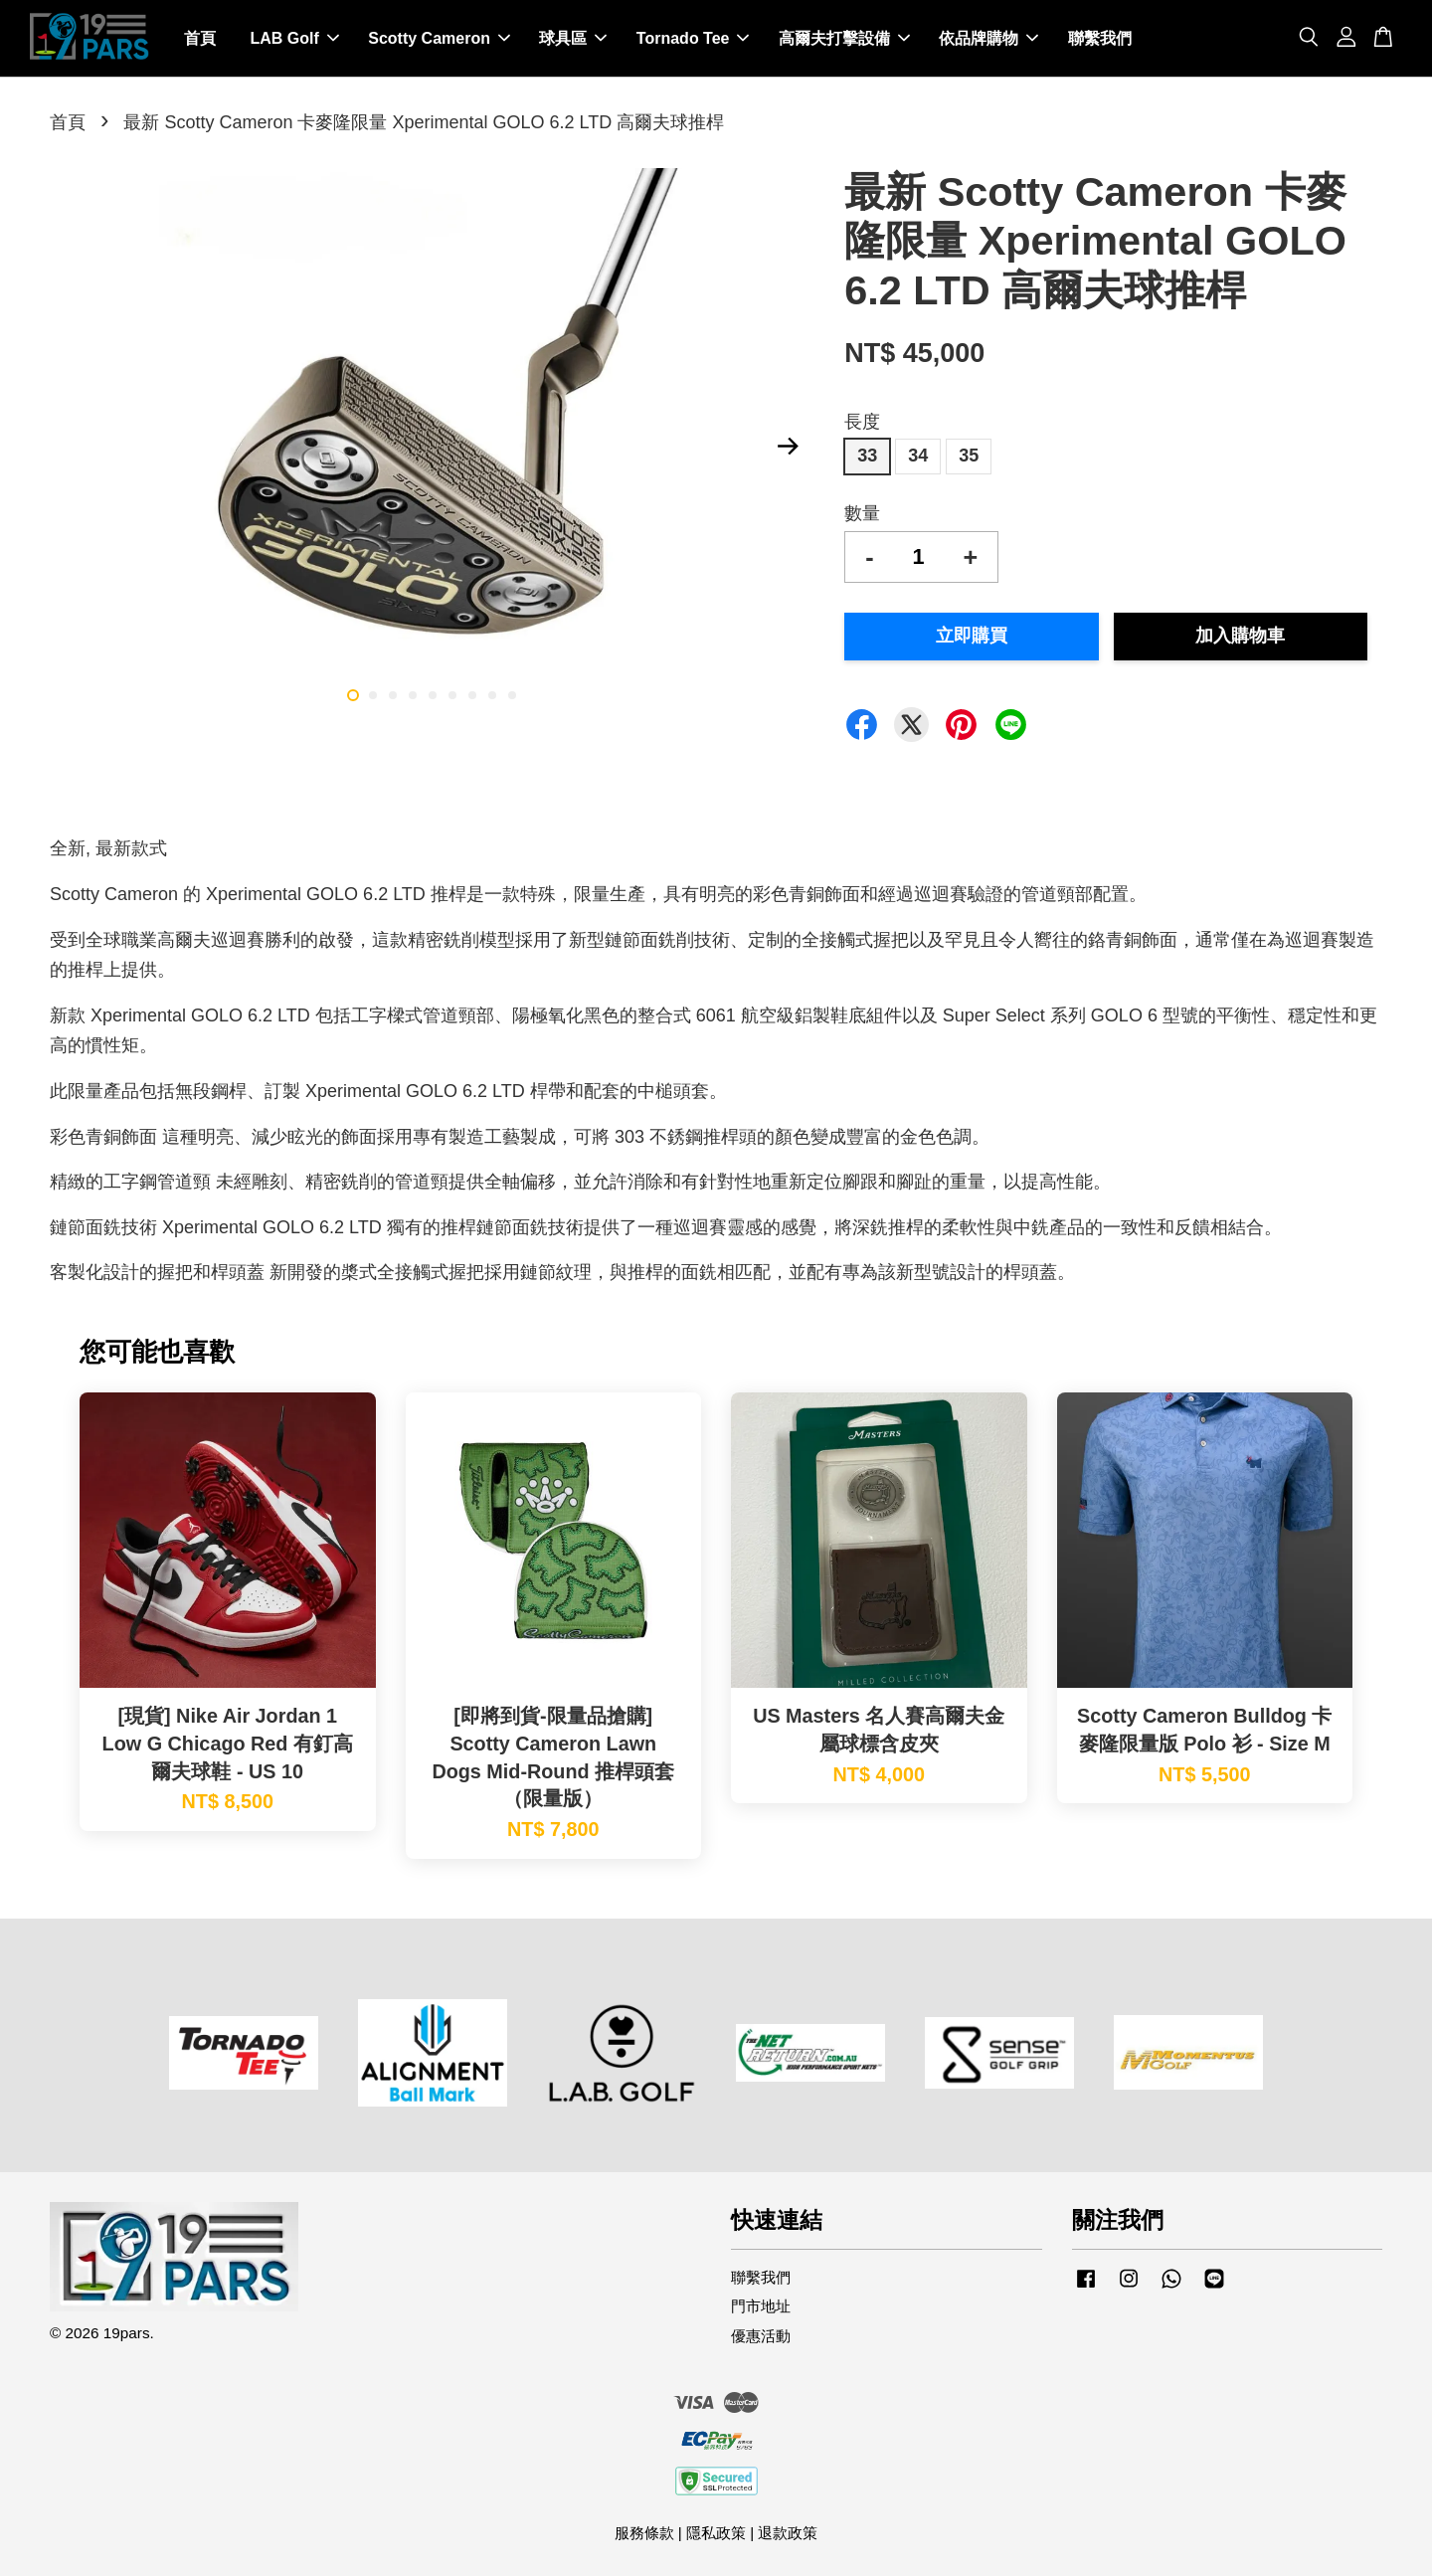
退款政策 (787, 2532)
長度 (862, 422)
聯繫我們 (1100, 38)
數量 (862, 513)
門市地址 (761, 2306)
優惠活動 (761, 2335)
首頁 (200, 38)
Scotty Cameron (439, 38)
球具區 (573, 38)
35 (969, 455)
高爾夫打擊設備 (844, 38)
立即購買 (971, 636)
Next (787, 446)
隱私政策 (716, 2532)
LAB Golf (294, 38)
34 (918, 455)
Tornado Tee (693, 38)
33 (867, 455)
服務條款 (644, 2532)
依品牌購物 (988, 38)
